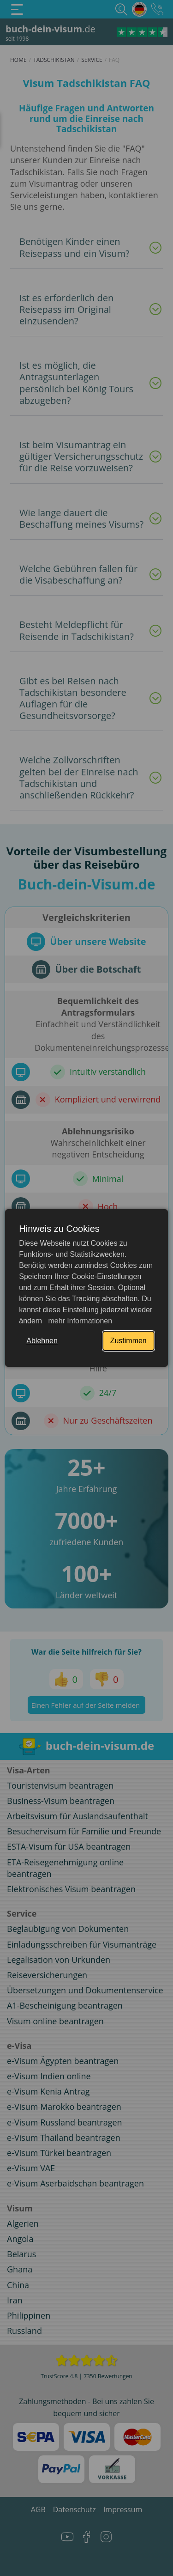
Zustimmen (128, 1341)
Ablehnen (42, 1341)
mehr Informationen (79, 1321)
